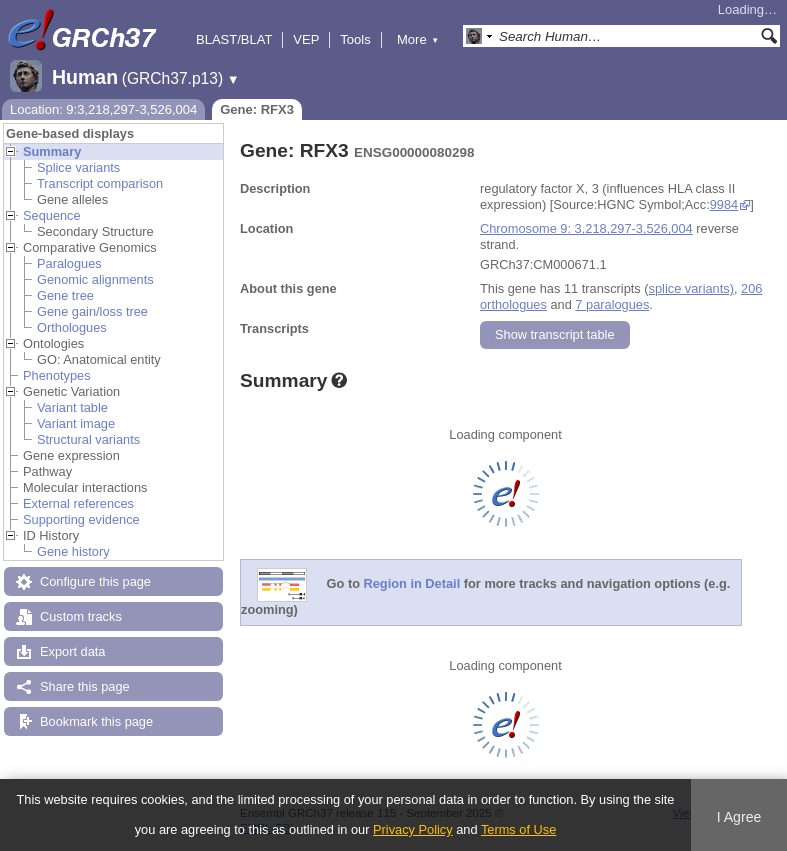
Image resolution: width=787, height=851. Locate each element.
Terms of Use (518, 829)
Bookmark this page (96, 721)
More (418, 39)
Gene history (73, 551)
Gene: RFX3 (257, 109)
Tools (355, 39)
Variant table (72, 407)
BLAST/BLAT (234, 39)
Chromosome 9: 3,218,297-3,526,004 (586, 228)
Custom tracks (81, 616)
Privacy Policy (413, 829)
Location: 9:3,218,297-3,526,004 (103, 109)
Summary (52, 151)
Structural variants (88, 439)
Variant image (76, 423)
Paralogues (69, 263)
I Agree (739, 817)
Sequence (52, 215)
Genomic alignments (95, 279)
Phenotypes (57, 375)
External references (78, 503)
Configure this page (95, 581)
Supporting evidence (81, 519)
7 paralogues (612, 304)
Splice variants (78, 167)
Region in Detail (412, 584)
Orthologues (72, 327)
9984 (724, 204)
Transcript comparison (100, 183)
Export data (72, 651)
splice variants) (691, 288)
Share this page (85, 686)
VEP (306, 39)
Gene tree (65, 295)
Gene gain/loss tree (92, 311)
